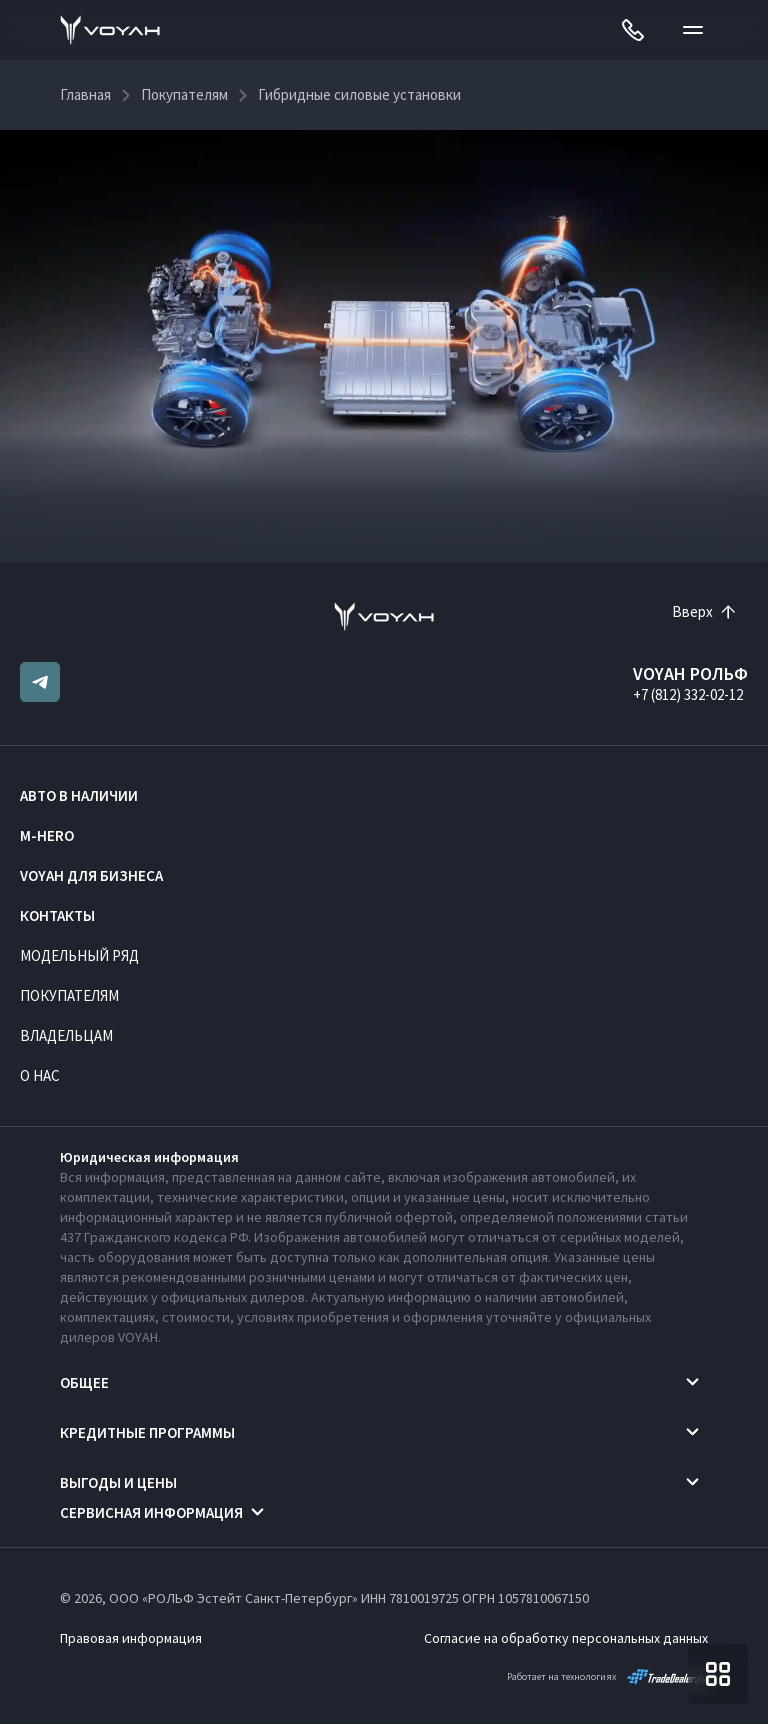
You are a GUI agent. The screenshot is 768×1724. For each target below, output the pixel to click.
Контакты (57, 915)
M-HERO (47, 835)
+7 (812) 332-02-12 (688, 694)
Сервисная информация (151, 1512)
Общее (84, 1382)
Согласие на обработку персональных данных (566, 1638)
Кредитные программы (147, 1432)
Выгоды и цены (118, 1482)
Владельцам (66, 1035)
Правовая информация (131, 1638)
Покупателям (69, 995)
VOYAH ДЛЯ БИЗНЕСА (91, 875)
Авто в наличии (79, 795)
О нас (40, 1075)
